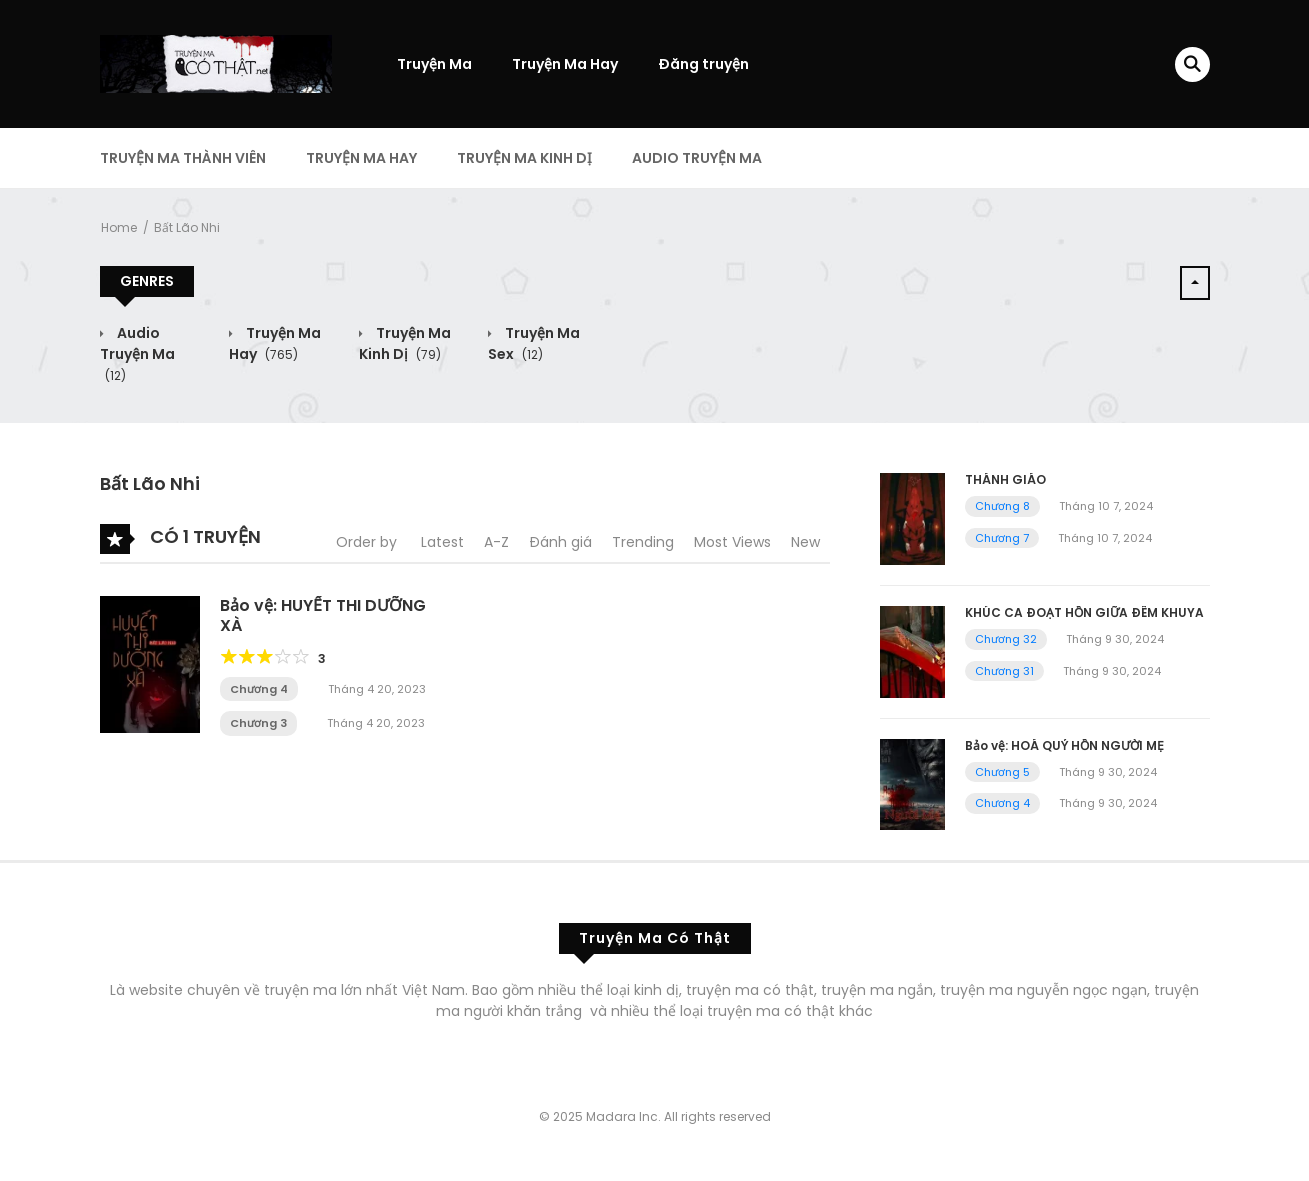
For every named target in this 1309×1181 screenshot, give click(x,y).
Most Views (732, 542)
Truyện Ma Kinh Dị (524, 158)
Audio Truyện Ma (697, 158)
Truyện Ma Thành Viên (183, 158)
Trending (643, 542)
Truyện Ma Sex (534, 343)
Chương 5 (1002, 772)
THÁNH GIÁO (1005, 479)
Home (119, 227)
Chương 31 (1004, 671)
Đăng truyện (703, 64)
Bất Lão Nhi (187, 227)
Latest (442, 542)
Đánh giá (560, 542)
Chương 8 (1002, 506)
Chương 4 (259, 689)
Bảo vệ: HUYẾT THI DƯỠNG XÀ (323, 615)
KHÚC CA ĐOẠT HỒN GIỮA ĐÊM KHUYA (1084, 612)
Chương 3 (258, 723)
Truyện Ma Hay (565, 64)
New (805, 542)
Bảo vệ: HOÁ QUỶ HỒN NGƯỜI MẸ (1064, 745)
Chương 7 (1002, 538)
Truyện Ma (434, 64)
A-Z (496, 542)
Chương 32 (1006, 639)
